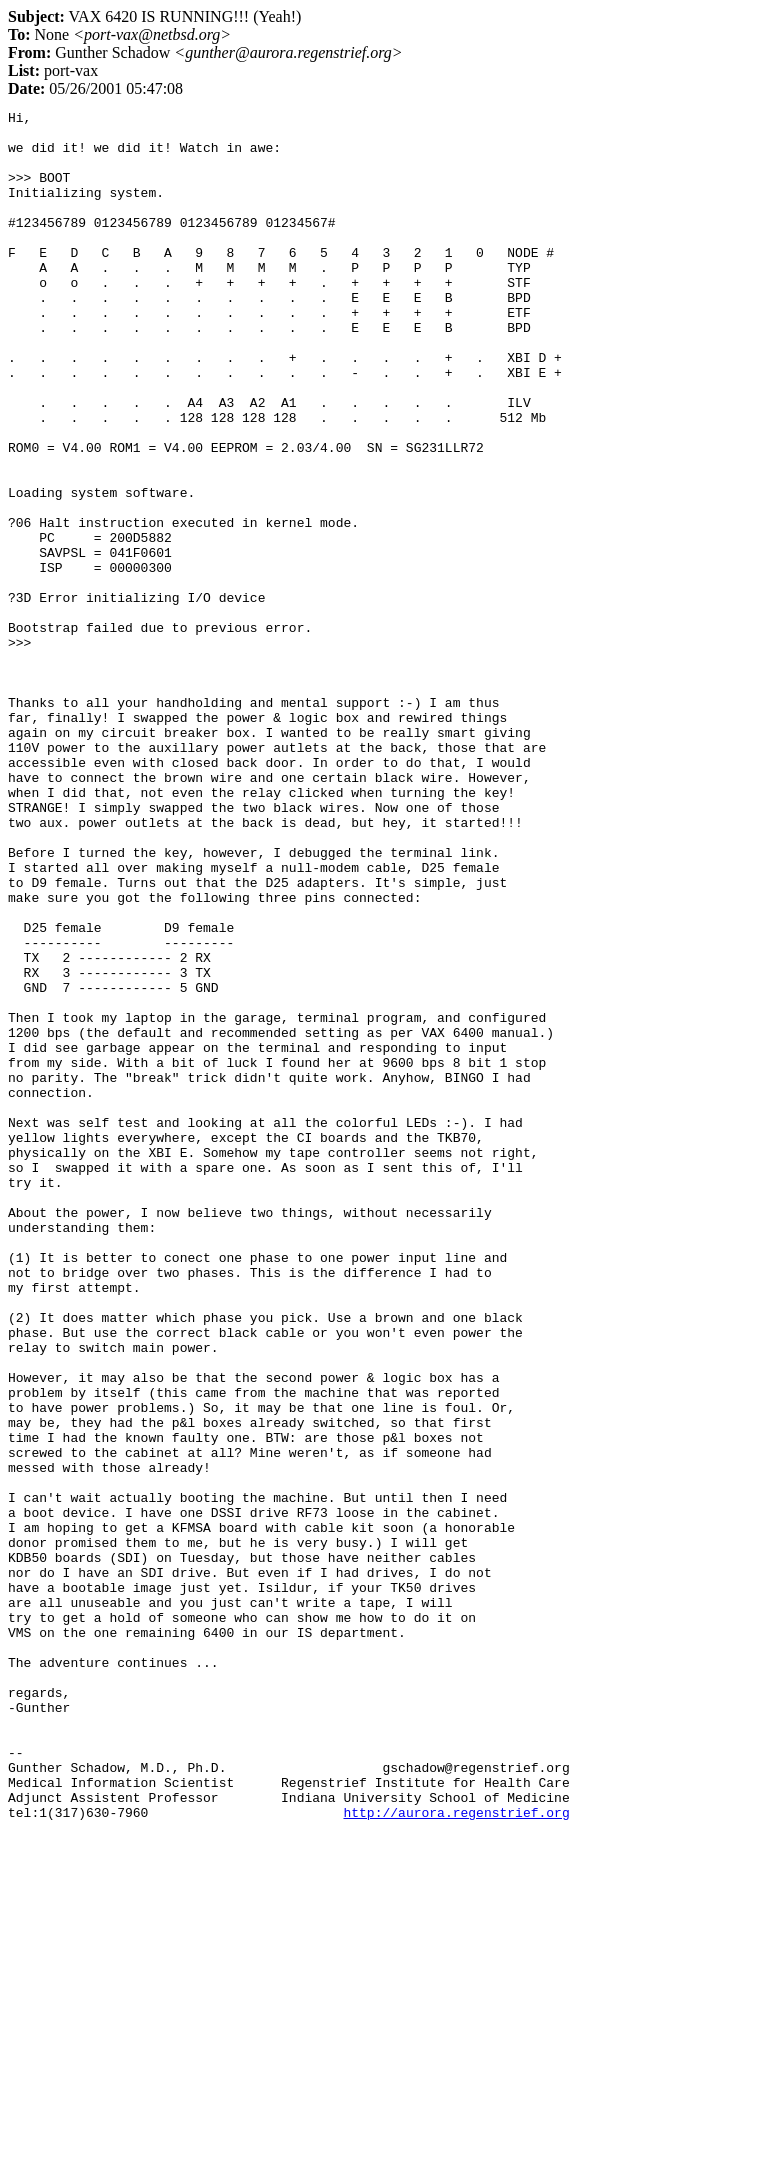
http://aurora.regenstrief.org (456, 2154)
